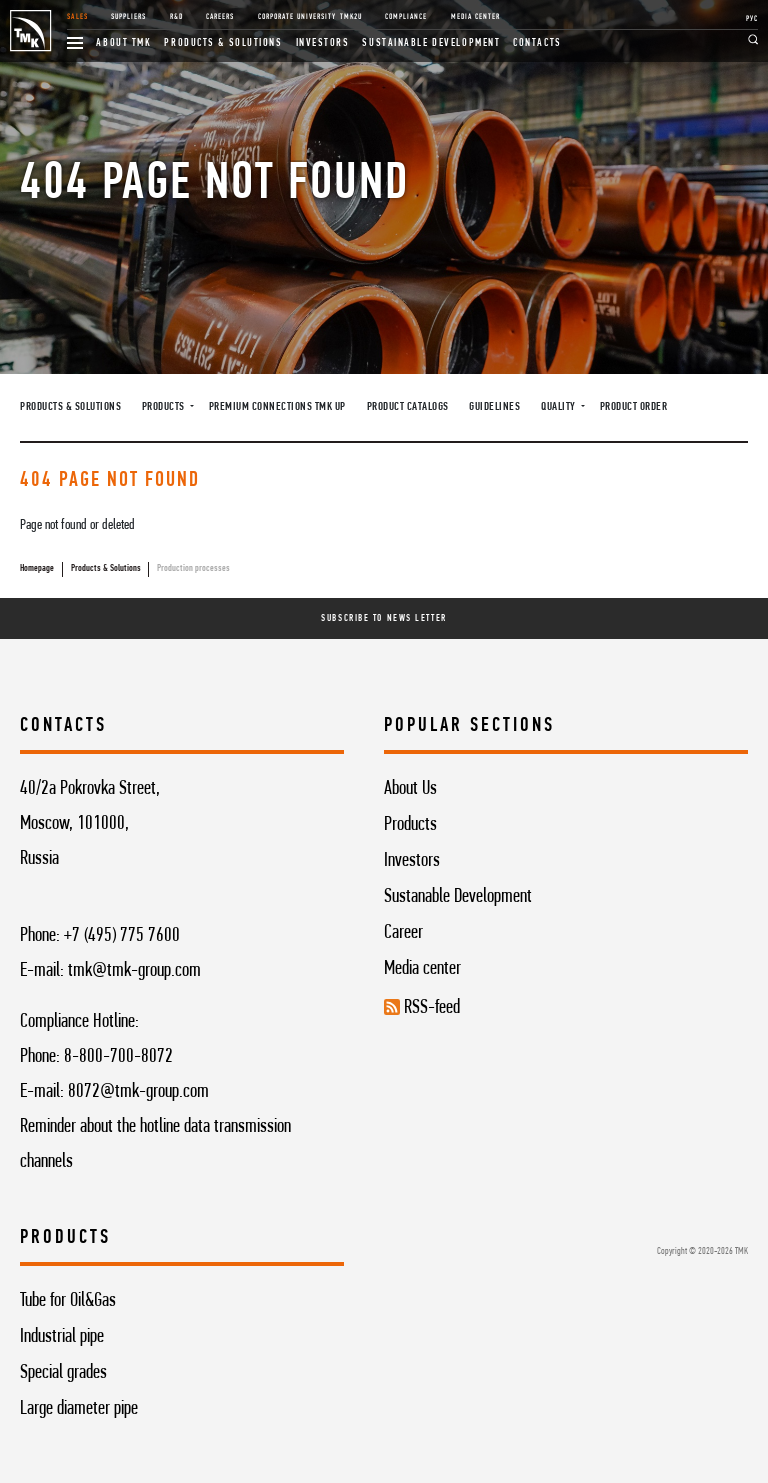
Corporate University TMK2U (310, 17)
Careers (220, 17)
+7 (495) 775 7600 (122, 936)
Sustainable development (431, 43)
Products (410, 825)
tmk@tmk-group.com (134, 971)
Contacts (537, 43)
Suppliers (128, 17)
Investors (323, 43)
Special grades (63, 1373)
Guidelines (494, 407)
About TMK (123, 43)
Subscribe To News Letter (383, 618)
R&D (176, 17)
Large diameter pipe (79, 1409)
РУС (752, 19)
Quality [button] (559, 407)
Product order (634, 407)
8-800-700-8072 (118, 1057)
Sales (77, 17)
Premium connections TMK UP (277, 407)
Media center (422, 969)
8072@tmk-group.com (138, 1092)
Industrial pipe (62, 1337)
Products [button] (165, 407)
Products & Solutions (223, 43)
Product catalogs (408, 407)
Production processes (193, 568)
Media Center (475, 17)
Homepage (37, 568)
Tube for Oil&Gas (68, 1301)
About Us (410, 789)
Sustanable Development (458, 897)
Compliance (406, 17)
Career (403, 933)
